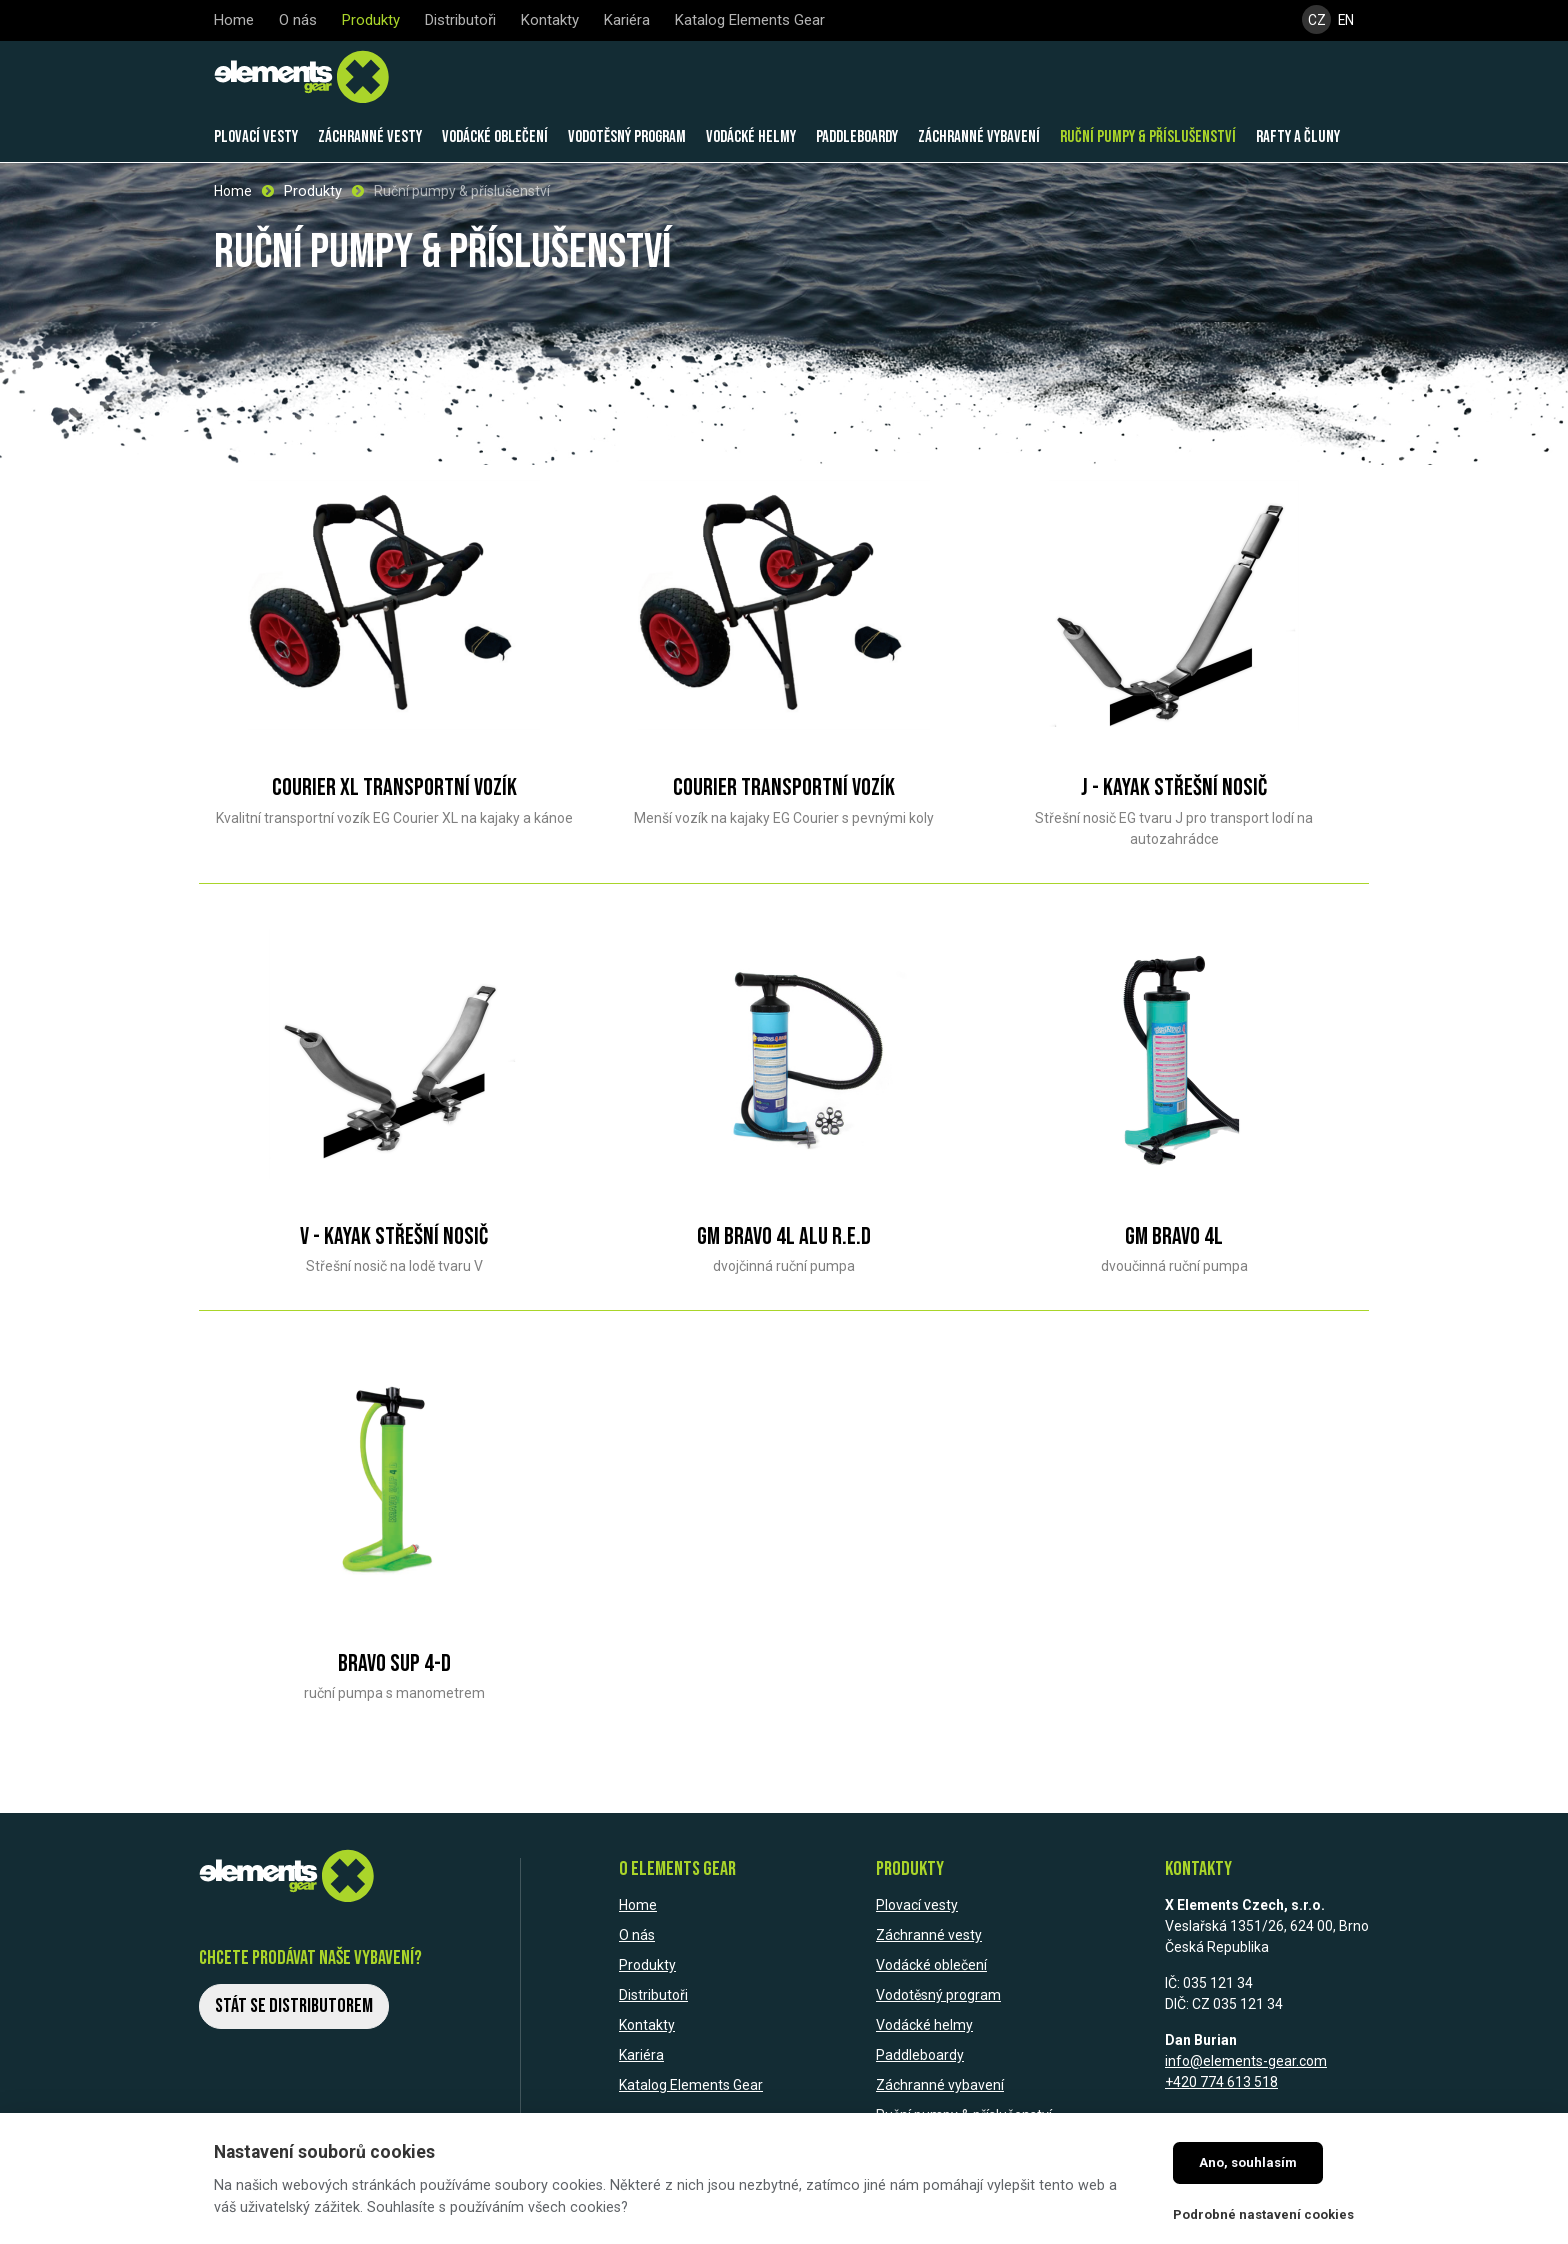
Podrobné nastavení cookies (1263, 2214)
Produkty (312, 190)
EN (1346, 20)
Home (233, 190)
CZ (1316, 20)
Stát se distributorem (294, 2005)
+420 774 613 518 (1221, 2081)
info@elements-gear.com (1246, 2060)
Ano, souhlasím (1248, 2162)
